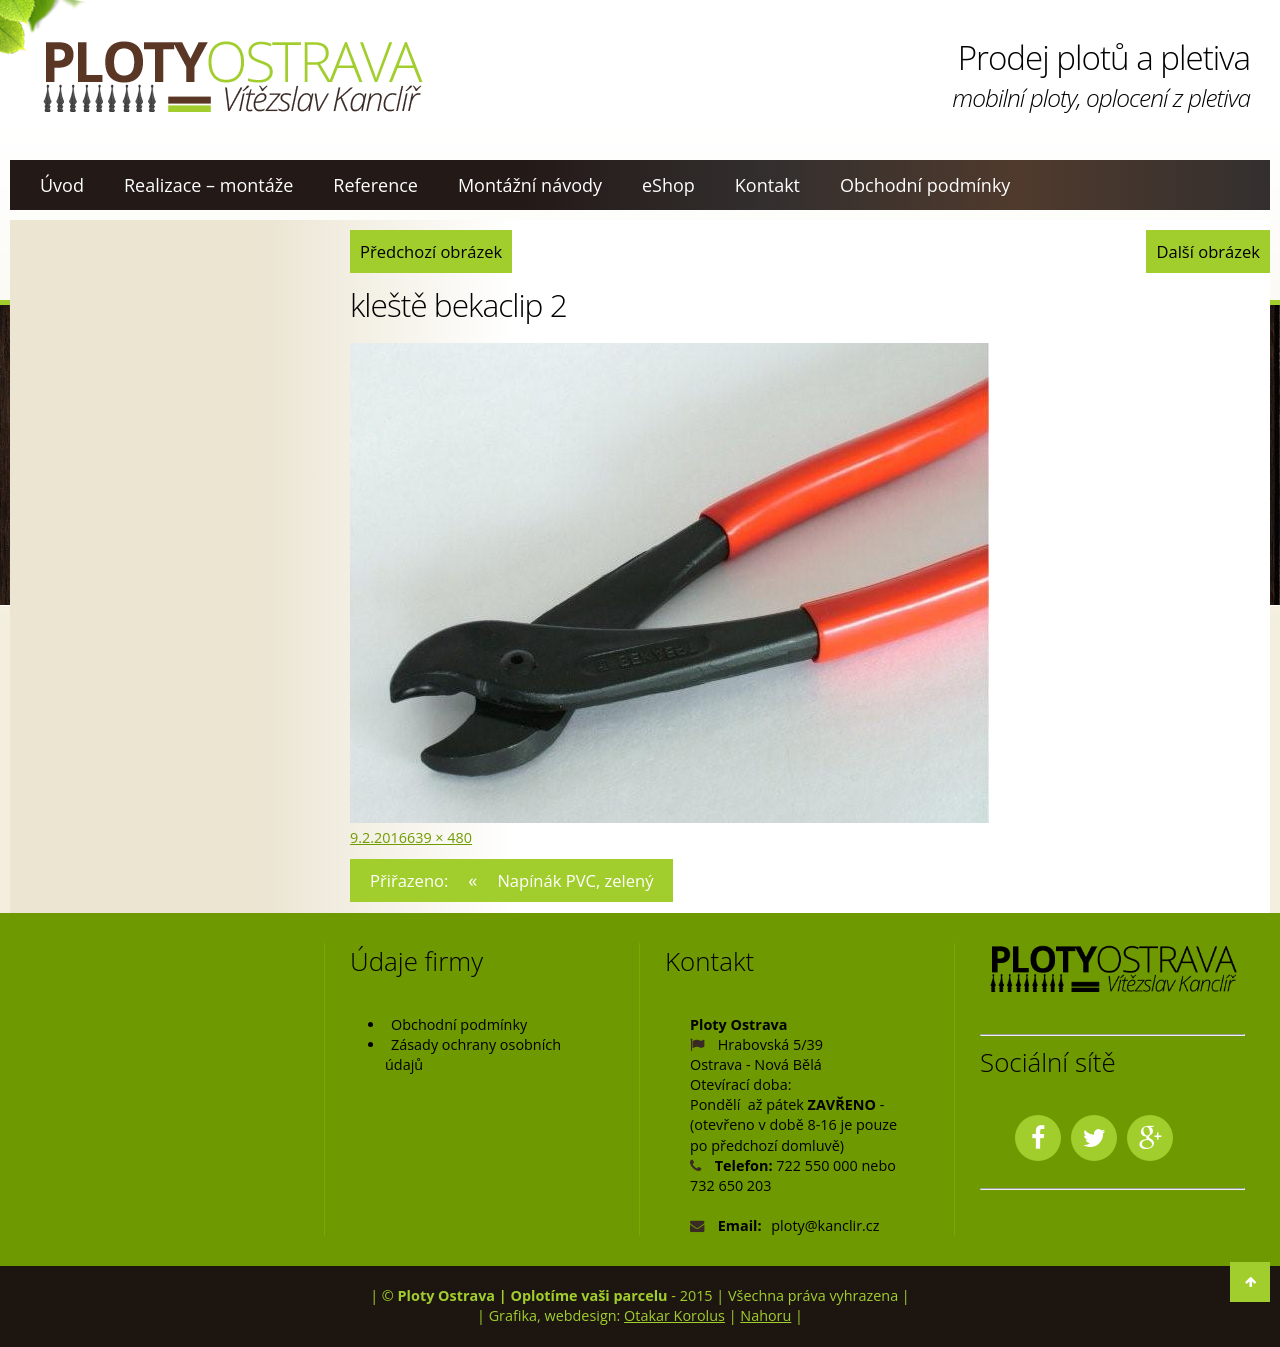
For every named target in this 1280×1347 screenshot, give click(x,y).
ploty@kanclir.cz (825, 1225)
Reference (375, 185)
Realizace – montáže (208, 185)
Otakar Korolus (674, 1315)
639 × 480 (439, 837)
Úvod (62, 185)
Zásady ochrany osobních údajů (473, 1054)
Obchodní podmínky (925, 185)
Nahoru (765, 1315)
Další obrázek (1208, 251)
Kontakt (767, 185)
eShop (668, 185)
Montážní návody (530, 185)
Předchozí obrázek (431, 251)
